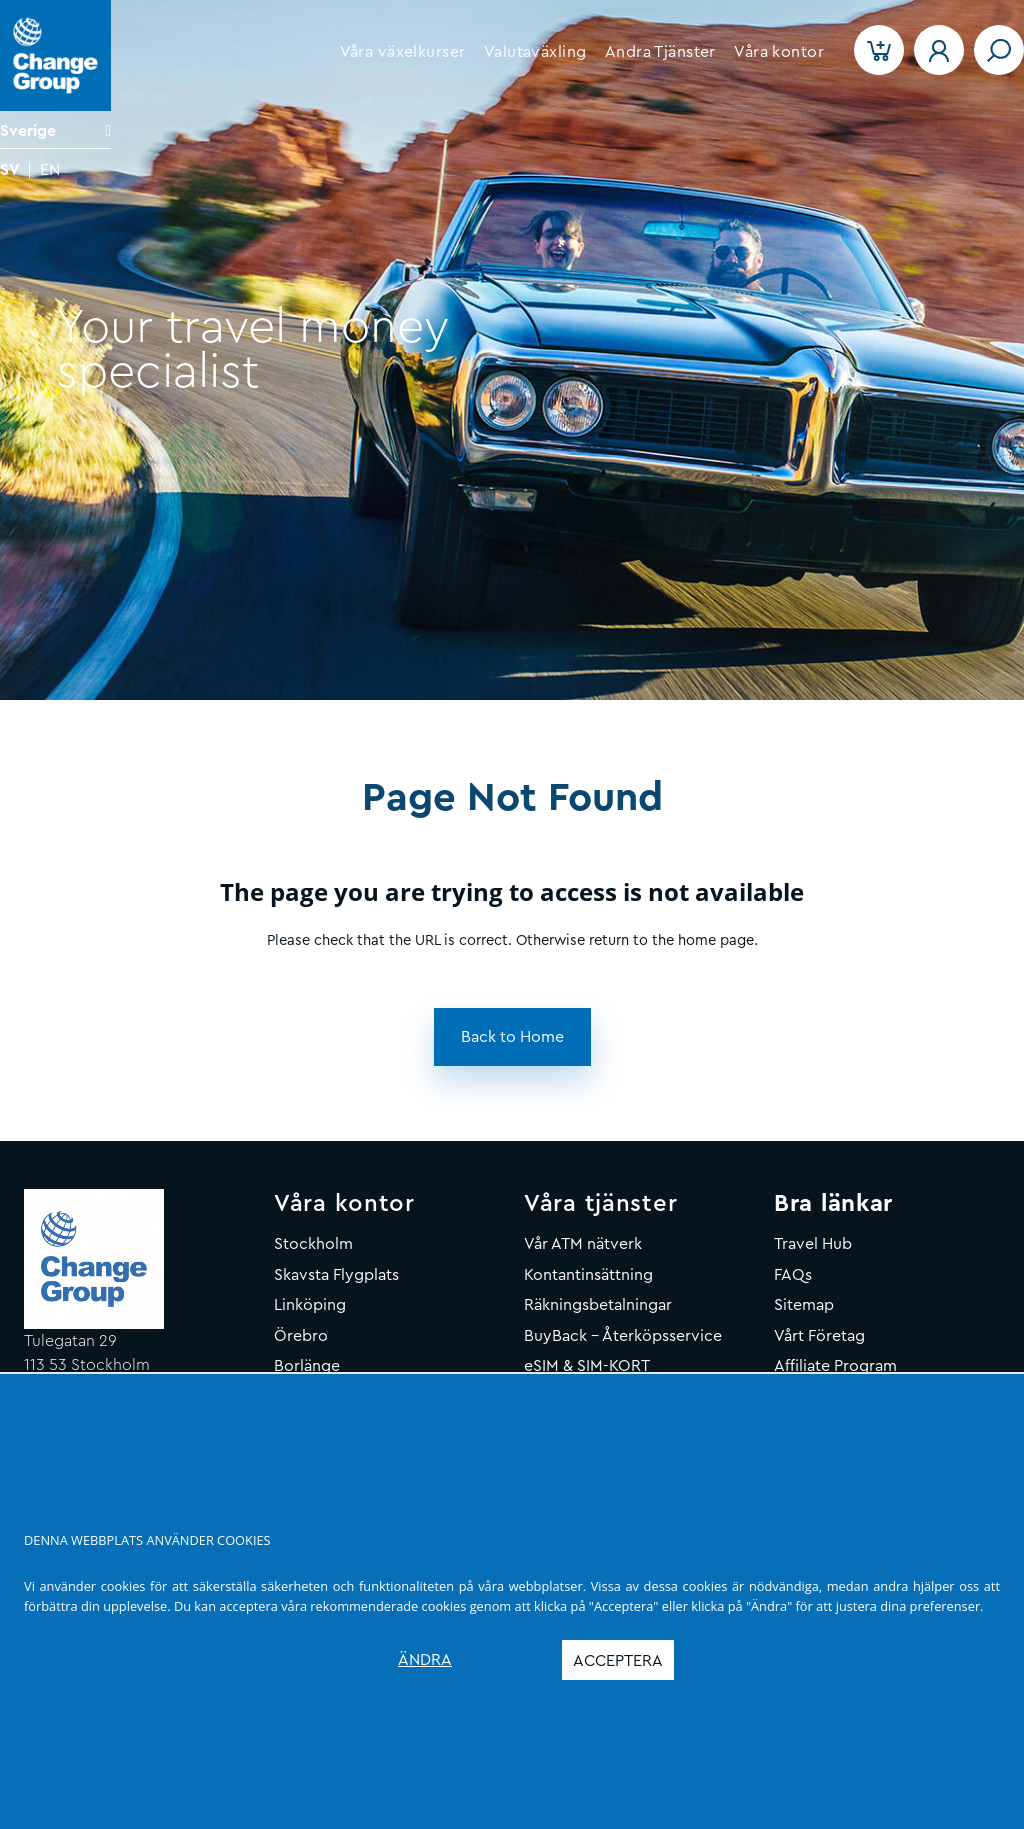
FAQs (793, 1275)
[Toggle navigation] (999, 50)
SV (10, 170)
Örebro (301, 1336)
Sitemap (804, 1305)
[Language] (55, 130)
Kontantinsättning (588, 1275)
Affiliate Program (835, 1366)
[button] (402, 52)
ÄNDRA (425, 1660)
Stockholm (313, 1244)
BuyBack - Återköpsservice (623, 1336)
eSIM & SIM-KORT (587, 1366)
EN (50, 170)
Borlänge (307, 1366)
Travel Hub (813, 1244)
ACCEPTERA (618, 1661)
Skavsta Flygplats (336, 1275)
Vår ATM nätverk (583, 1244)
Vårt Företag (819, 1336)
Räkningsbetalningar (598, 1305)
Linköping (310, 1305)
